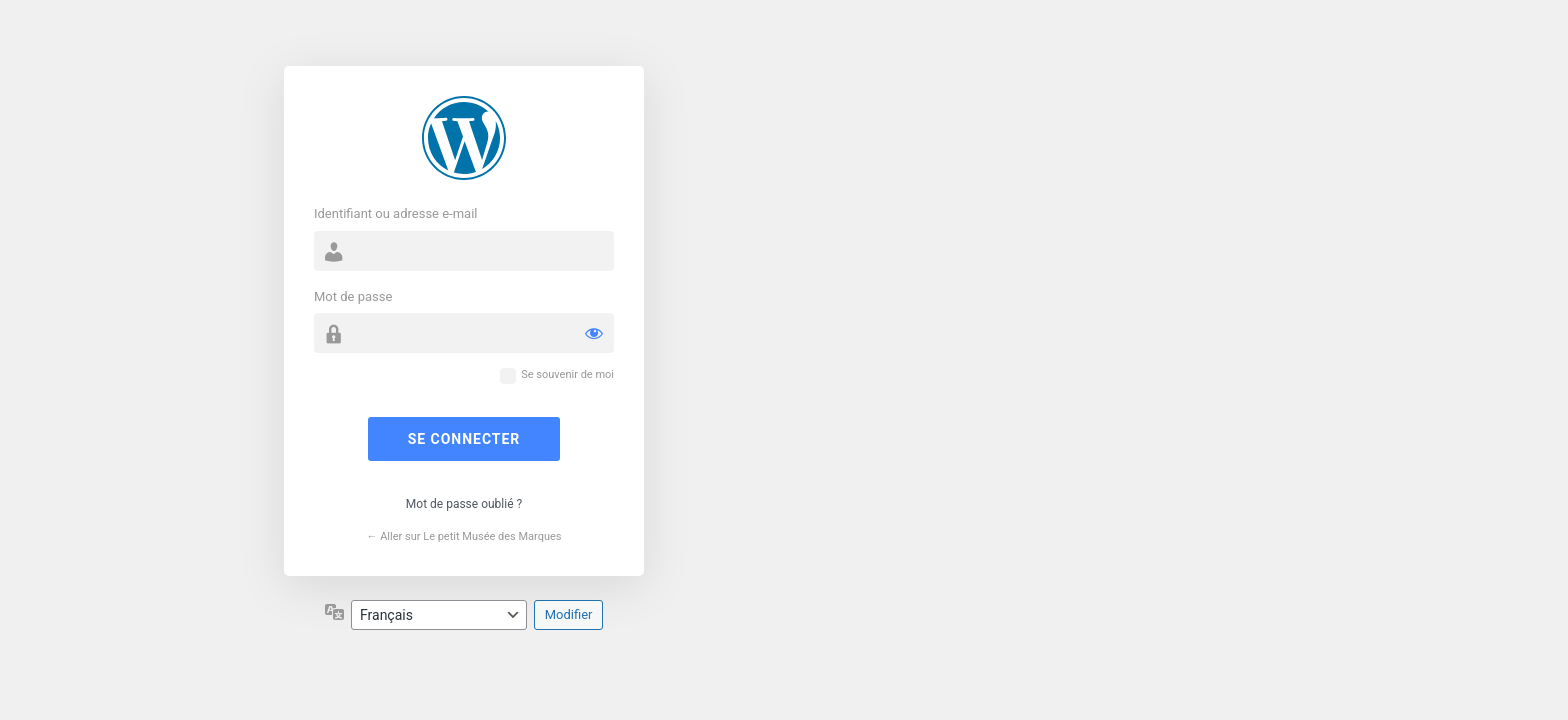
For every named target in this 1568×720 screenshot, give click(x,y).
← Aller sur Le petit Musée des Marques (463, 536)
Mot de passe (353, 296)
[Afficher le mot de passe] (594, 333)
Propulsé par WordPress (464, 138)
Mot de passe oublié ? (464, 504)
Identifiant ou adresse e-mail (396, 213)
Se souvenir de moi (567, 374)
